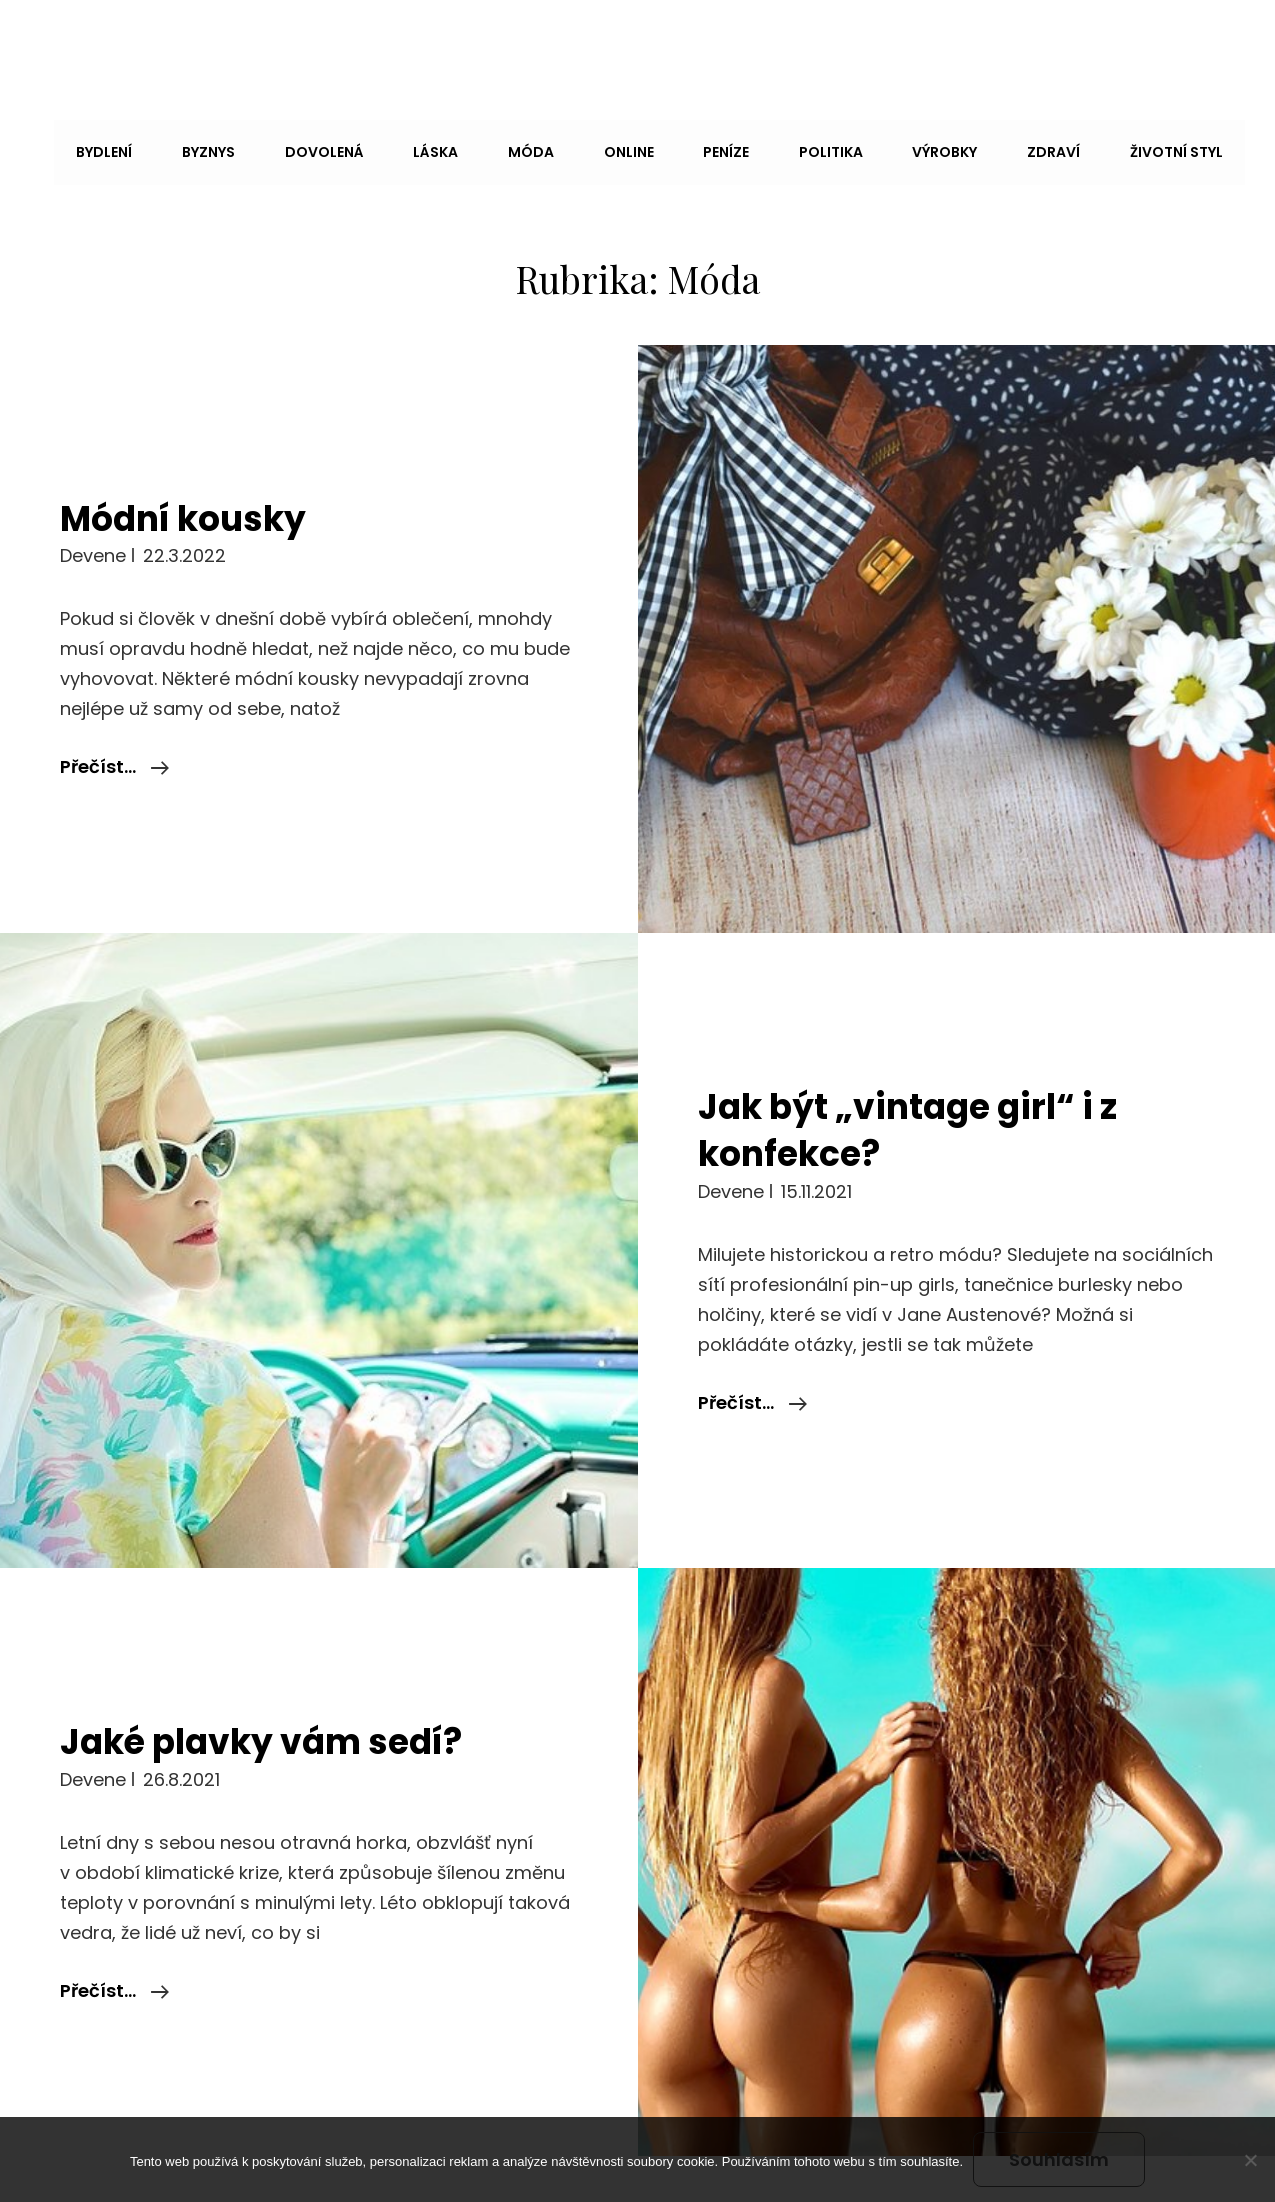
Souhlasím (1059, 2159)
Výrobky (881, 148)
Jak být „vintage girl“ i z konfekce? (924, 1065)
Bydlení (78, 148)
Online (579, 148)
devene (93, 491)
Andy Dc (93, 43)
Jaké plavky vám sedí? (276, 1677)
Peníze (672, 148)
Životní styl (1103, 148)
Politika (772, 148)
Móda (486, 148)
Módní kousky (193, 453)
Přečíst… (114, 703)
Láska (395, 148)
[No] (1250, 2160)
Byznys (177, 148)
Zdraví (985, 148)
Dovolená (288, 148)
